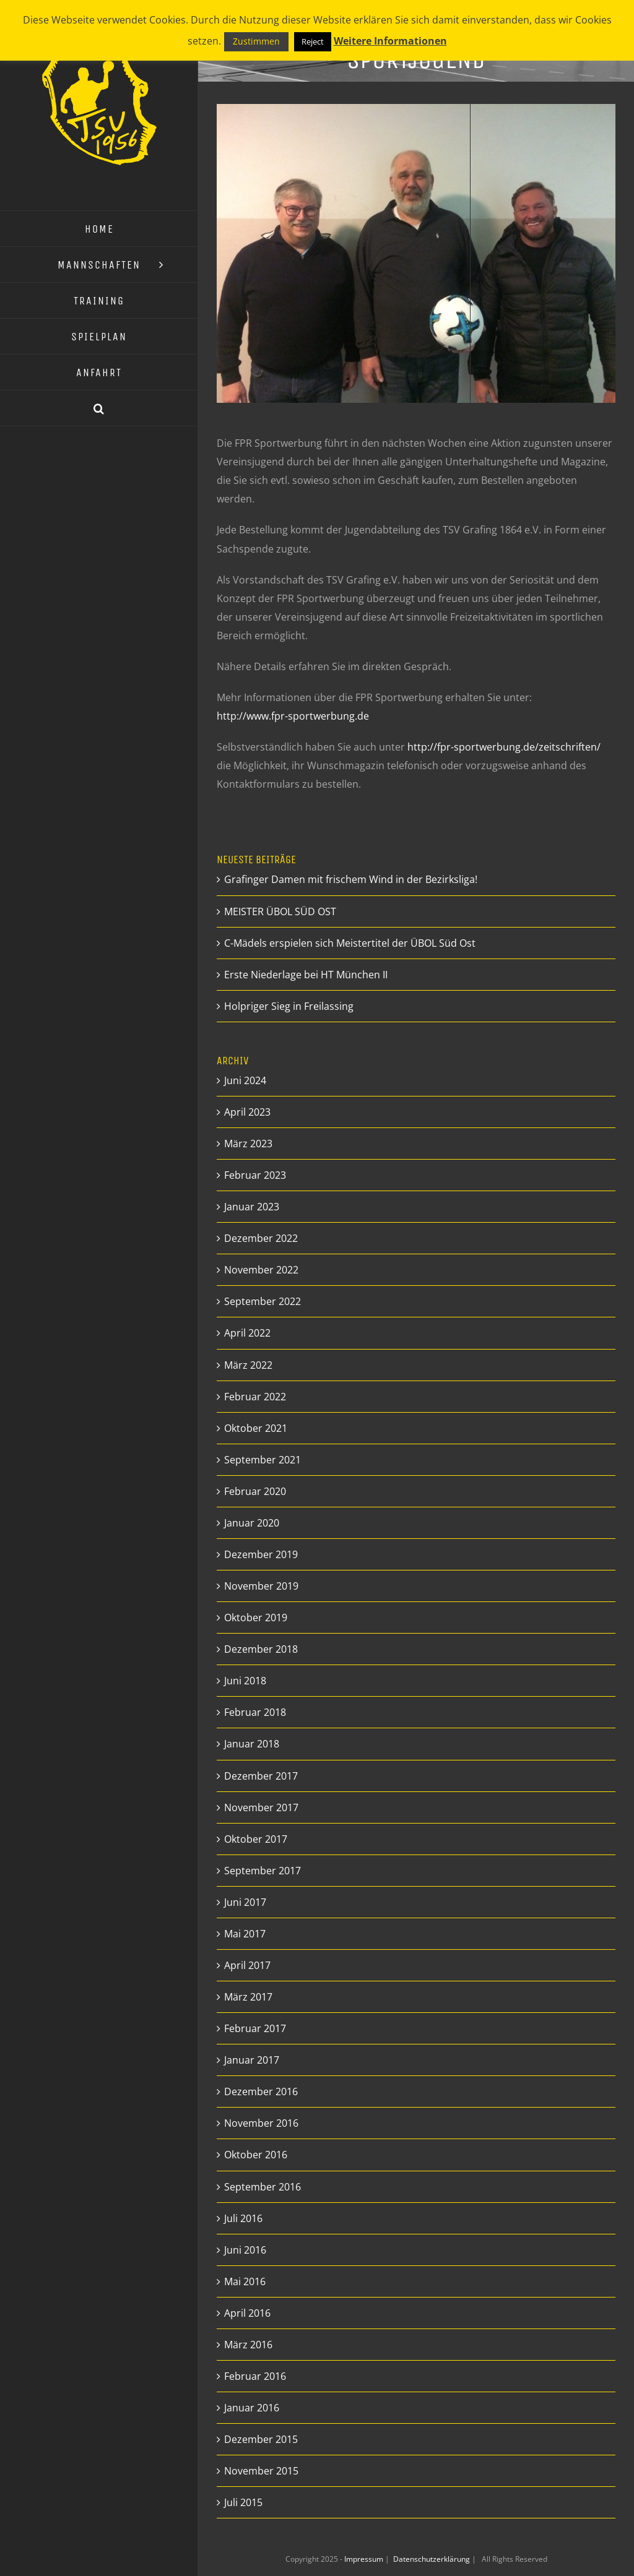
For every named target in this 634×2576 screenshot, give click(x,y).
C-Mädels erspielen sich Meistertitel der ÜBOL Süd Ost (350, 943)
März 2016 (248, 2344)
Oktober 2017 (255, 1839)
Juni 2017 (245, 1902)
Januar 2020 (251, 1523)
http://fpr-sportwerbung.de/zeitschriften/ (504, 747)
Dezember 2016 (261, 2091)
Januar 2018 (251, 1744)
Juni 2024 (245, 1080)
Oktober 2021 (255, 1428)
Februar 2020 (255, 1491)
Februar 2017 (255, 2028)
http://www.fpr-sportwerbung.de (293, 716)
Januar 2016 (251, 2407)
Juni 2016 (245, 2250)
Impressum (364, 2559)
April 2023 (247, 1112)
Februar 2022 (255, 1396)
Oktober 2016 (255, 2154)
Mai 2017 (245, 1934)
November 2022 (261, 1270)
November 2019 (261, 1586)
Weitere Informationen (390, 41)
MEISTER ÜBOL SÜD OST (280, 911)
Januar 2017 (251, 2060)
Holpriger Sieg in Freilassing (289, 1006)
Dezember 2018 (261, 1649)
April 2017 (247, 1965)
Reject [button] (313, 41)
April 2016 (247, 2313)
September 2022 (262, 1301)
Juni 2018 (245, 1680)
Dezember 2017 (261, 1776)
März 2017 (248, 1997)
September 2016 (262, 2187)
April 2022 (247, 1333)
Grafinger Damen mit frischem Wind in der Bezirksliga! (350, 879)
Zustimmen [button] (256, 41)
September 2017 (262, 1870)
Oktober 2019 (255, 1617)
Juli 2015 (243, 2502)
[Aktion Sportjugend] (416, 253)
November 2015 (261, 2471)
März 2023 (248, 1143)
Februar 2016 (255, 2376)
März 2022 (248, 1365)
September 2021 (262, 1460)
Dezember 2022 (261, 1238)
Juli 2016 (243, 2218)
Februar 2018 (255, 1712)
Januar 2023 (251, 1206)
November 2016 (261, 2123)
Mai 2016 (245, 2281)
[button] (99, 408)
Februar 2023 (255, 1175)
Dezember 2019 (261, 1554)
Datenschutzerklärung (432, 2559)
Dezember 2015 (261, 2439)
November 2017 (261, 1807)
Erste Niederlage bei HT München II (306, 974)
